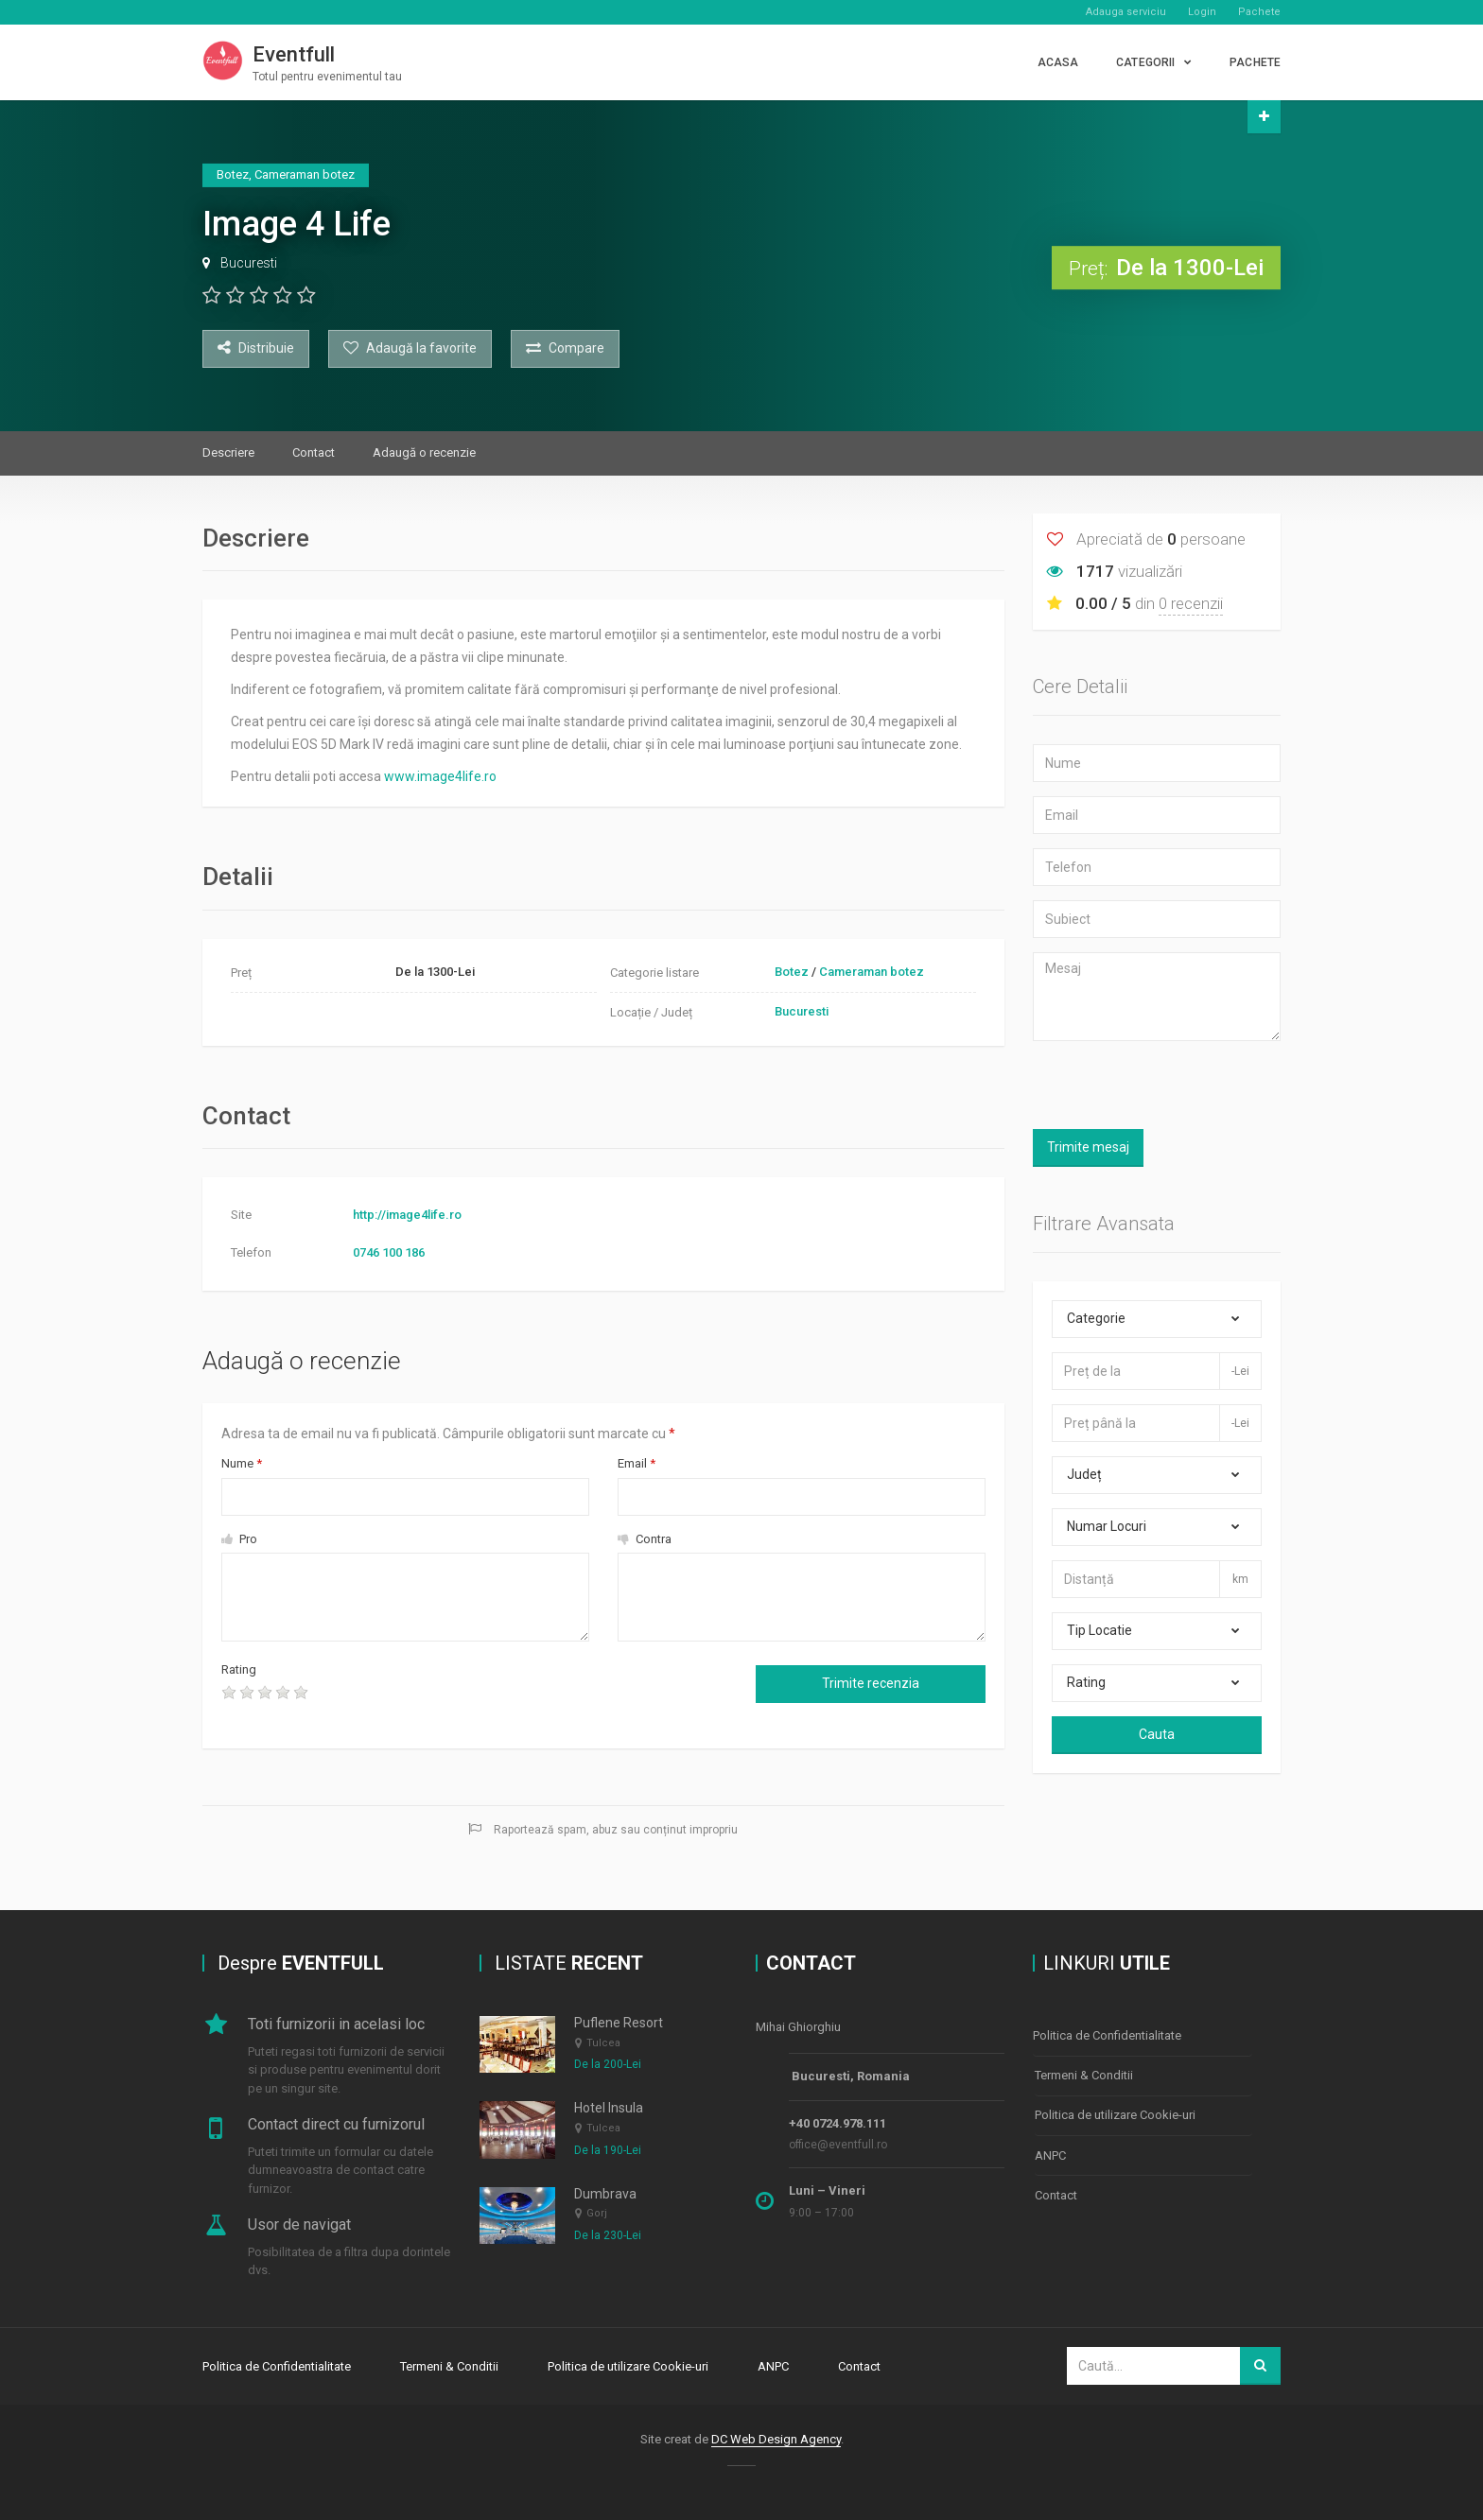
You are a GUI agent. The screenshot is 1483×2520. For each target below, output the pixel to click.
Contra (645, 1539)
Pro (239, 1539)
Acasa (1058, 62)
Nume (241, 1463)
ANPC (1050, 2152)
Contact (313, 452)
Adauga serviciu (1126, 12)
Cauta (1157, 1734)
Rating (238, 1669)
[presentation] (480, 1697)
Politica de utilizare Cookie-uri (1115, 2113)
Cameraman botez (871, 972)
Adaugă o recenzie (424, 452)
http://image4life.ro (407, 1215)
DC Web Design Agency (776, 2438)
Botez (792, 972)
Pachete (1259, 12)
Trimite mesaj (1088, 1147)
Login (1202, 12)
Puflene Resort (618, 2023)
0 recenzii (1191, 603)
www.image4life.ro (440, 776)
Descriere (228, 452)
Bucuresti (248, 262)
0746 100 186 (389, 1252)
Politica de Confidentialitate (1107, 2035)
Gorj (596, 2214)
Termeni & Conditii (1084, 2074)
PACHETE (1255, 62)
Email (636, 1463)
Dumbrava (605, 2193)
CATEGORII (1145, 62)
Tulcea (603, 2043)
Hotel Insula (608, 2108)
